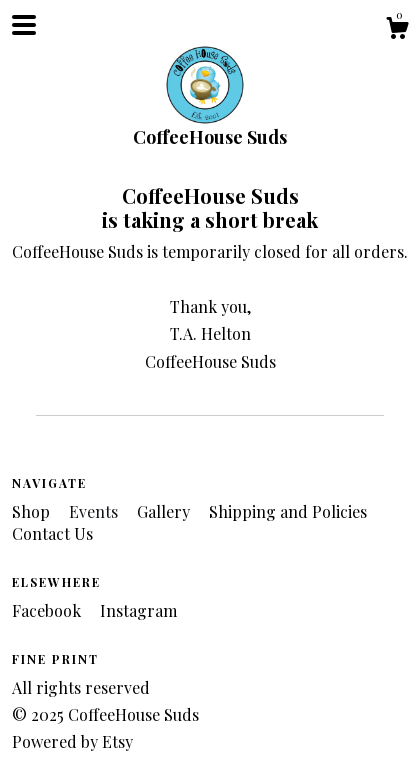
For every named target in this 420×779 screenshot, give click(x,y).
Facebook (48, 610)
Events (95, 511)
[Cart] (397, 30)
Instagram (138, 610)
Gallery (165, 511)
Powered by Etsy (72, 741)
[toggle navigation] (24, 25)
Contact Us (52, 533)
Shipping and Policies (288, 511)
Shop (33, 511)
